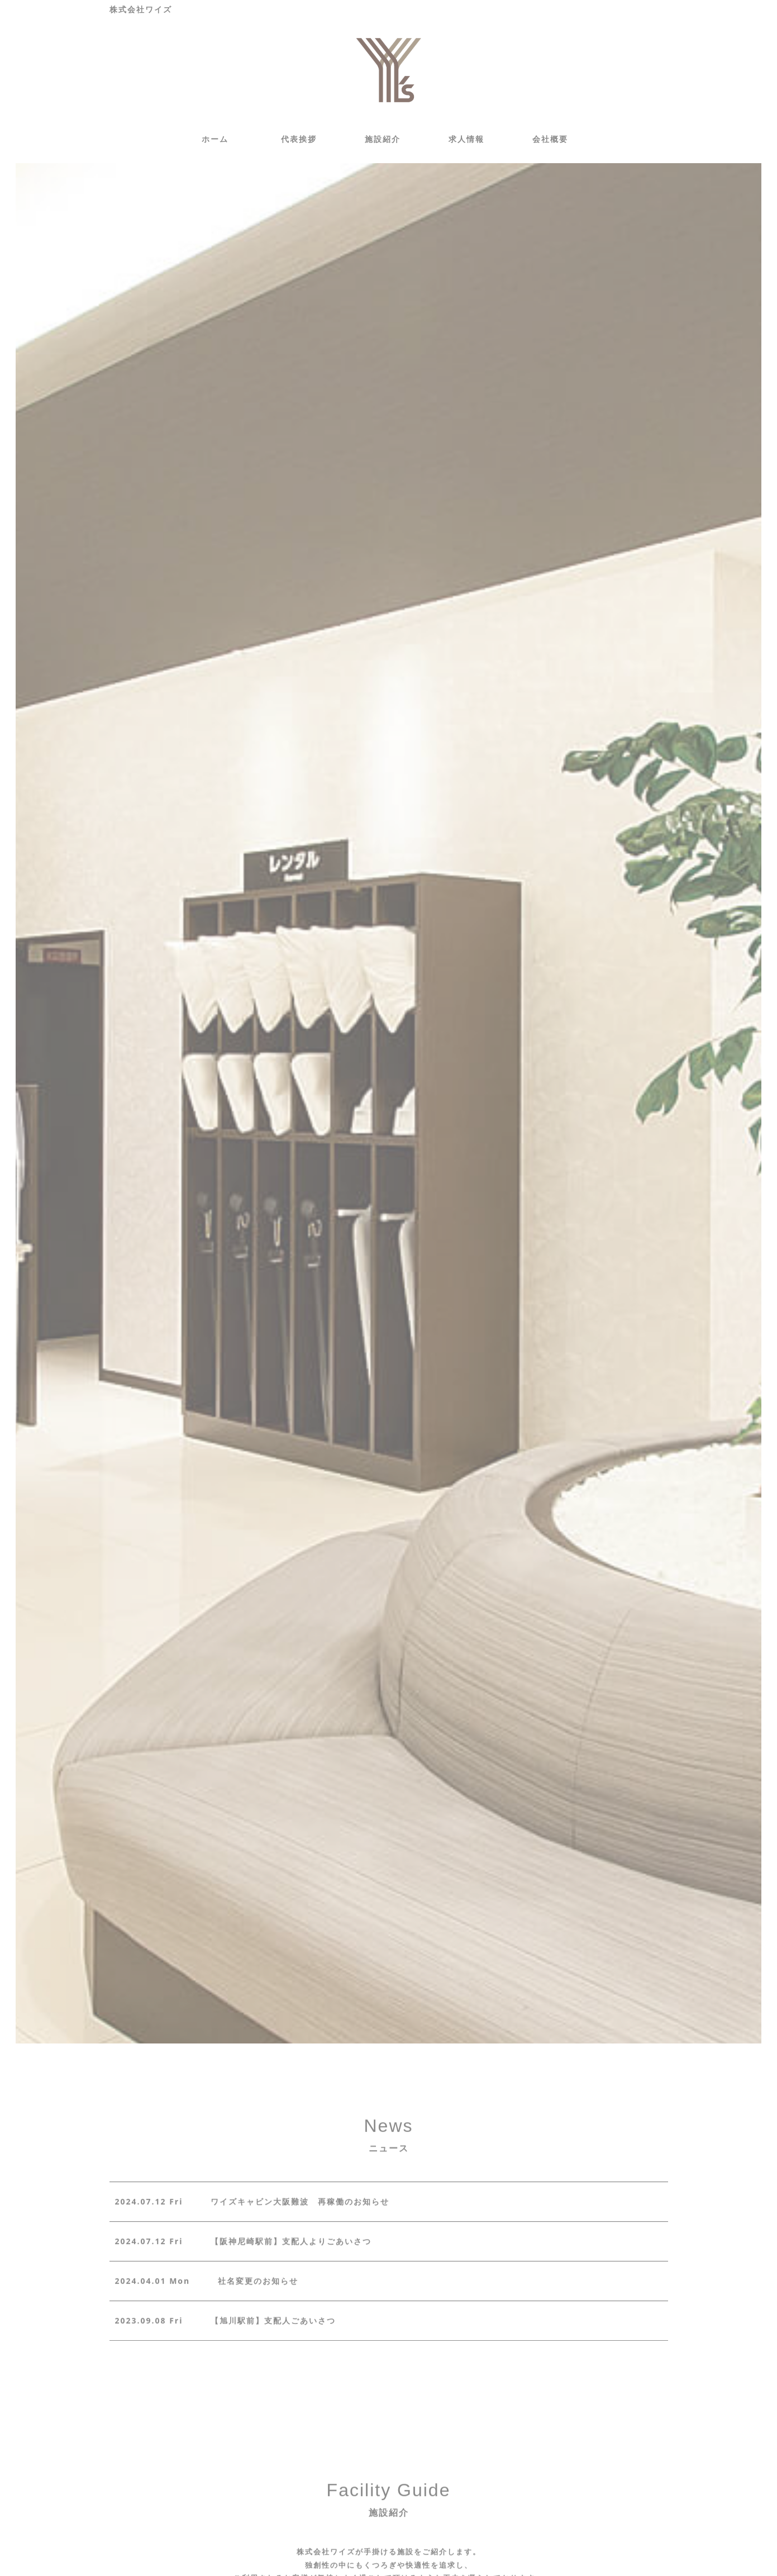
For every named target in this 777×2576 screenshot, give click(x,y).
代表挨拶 (299, 139)
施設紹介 (383, 139)
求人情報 (466, 139)
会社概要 (550, 139)
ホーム (215, 139)
